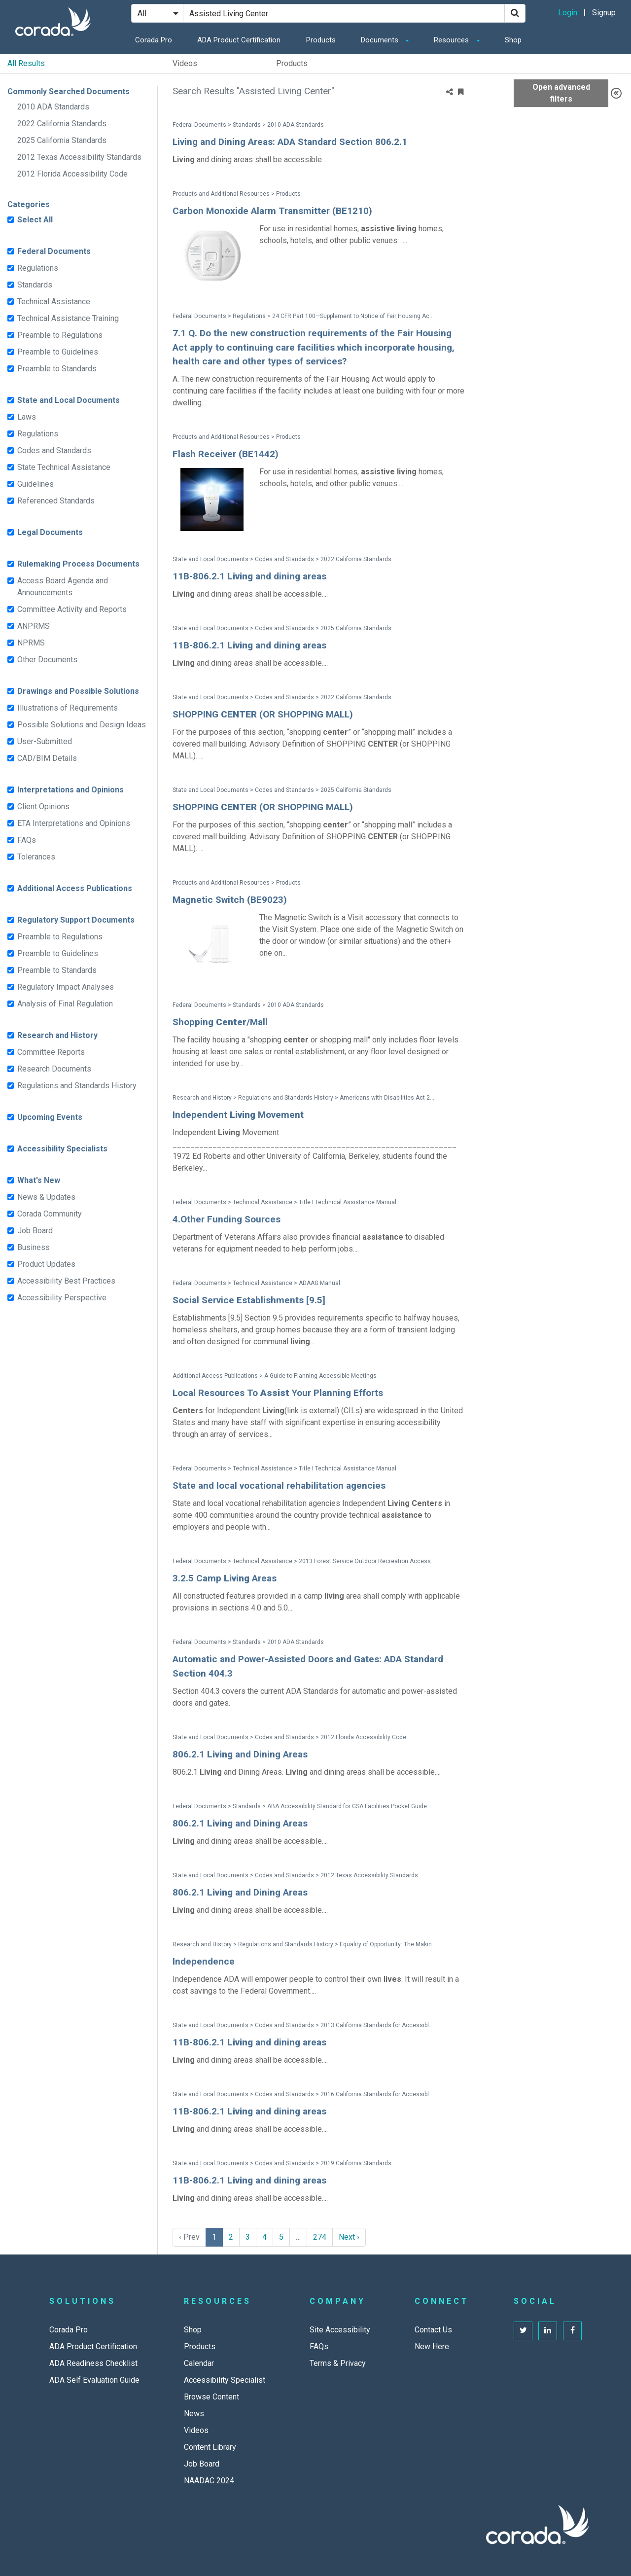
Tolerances (36, 856)
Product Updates (46, 1264)
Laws (26, 417)
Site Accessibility (340, 2329)
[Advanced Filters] (616, 93)
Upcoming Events (49, 1117)
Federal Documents (54, 251)
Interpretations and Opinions (70, 789)
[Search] (515, 13)
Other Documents (47, 659)
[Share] (450, 92)
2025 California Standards (61, 140)
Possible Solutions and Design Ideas (81, 724)
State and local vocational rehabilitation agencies (279, 1485)
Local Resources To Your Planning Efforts (278, 1392)
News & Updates (46, 1197)
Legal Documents (50, 532)
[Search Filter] (157, 13)
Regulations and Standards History (77, 1085)
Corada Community (49, 1213)
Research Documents (54, 1068)
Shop (513, 40)
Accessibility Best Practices (66, 1281)
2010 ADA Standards (53, 106)
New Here (432, 2346)
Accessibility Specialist (224, 2380)
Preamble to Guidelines (57, 352)
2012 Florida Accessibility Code (72, 174)
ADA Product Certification (238, 40)
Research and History (57, 1035)
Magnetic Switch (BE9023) (230, 899)
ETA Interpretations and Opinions (73, 823)
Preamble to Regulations (60, 335)
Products (321, 40)
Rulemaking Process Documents (78, 564)
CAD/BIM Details (47, 758)
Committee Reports (51, 1052)
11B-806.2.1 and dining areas (249, 576)
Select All (35, 219)
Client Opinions (43, 806)
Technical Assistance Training (68, 318)
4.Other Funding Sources (226, 1219)
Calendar (199, 2363)
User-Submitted (44, 741)
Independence (204, 1961)
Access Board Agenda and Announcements (62, 586)
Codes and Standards (54, 450)
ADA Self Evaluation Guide (94, 2380)
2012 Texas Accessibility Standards (79, 157)
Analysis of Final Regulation (65, 1003)
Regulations (37, 268)
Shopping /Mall (220, 1022)
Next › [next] (349, 2237)
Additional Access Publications (74, 888)
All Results (26, 63)
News (194, 2413)
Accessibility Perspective (61, 1297)
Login (567, 12)
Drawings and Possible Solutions (78, 691)
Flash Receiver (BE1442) (226, 454)
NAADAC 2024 (209, 2480)
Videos (185, 63)
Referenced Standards (56, 500)
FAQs (26, 840)
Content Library (210, 2447)
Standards (34, 284)
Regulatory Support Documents (76, 920)
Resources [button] (452, 40)
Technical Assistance (53, 301)
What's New (38, 1180)
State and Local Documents (68, 400)
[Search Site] (344, 13)
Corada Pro (153, 40)
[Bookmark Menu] (461, 92)
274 (319, 2237)
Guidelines (35, 484)
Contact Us (433, 2329)
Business (33, 1247)
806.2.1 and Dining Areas (240, 1754)
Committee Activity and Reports (72, 609)
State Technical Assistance (63, 467)
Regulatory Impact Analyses (65, 987)
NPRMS (31, 642)
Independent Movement (238, 1114)
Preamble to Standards (57, 368)
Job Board (35, 1230)
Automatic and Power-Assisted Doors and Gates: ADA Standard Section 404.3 (308, 1666)
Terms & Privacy (338, 2363)
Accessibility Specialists (62, 1148)
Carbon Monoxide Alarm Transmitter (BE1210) (272, 210)
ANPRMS (33, 626)
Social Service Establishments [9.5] (249, 1300)
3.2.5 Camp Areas (225, 1578)
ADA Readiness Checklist (93, 2363)
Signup (604, 12)
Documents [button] (380, 40)
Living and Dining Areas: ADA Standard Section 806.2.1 (290, 141)
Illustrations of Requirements (67, 708)
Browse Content (211, 2396)
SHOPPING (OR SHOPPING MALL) (263, 714)
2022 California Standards (61, 123)
